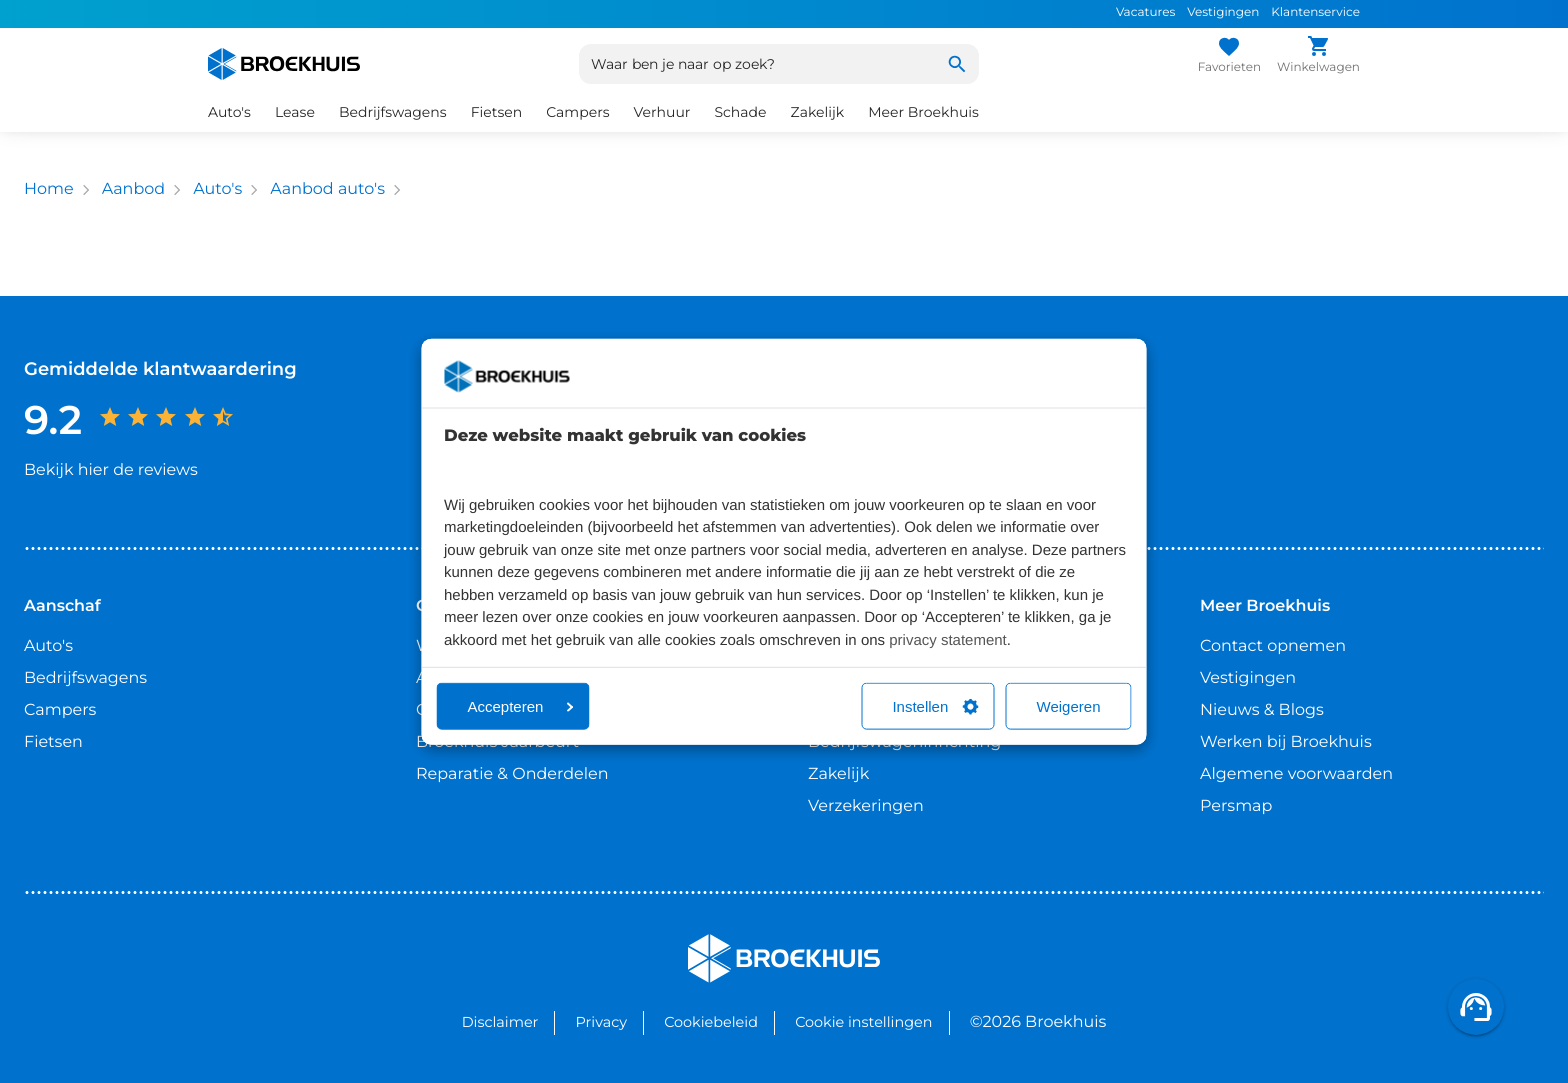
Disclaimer (500, 1022)
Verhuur (662, 112)
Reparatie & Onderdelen (512, 774)
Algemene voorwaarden (1296, 774)
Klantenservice (1315, 12)
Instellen (935, 706)
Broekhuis (728, 942)
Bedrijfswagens (393, 112)
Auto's (229, 112)
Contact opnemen (1273, 646)
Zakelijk (818, 112)
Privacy (601, 1022)
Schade (740, 112)
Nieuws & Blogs (1262, 710)
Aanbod (133, 189)
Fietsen (497, 112)
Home (49, 189)
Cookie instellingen (863, 1022)
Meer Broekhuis (923, 112)
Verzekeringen (866, 806)
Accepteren (521, 706)
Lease (295, 112)
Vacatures (1145, 12)
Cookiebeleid (711, 1022)
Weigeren (1069, 706)
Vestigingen (1223, 12)
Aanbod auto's (327, 189)
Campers (577, 112)
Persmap (1236, 806)
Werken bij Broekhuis (1286, 742)
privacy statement (948, 639)
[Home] (284, 64)
